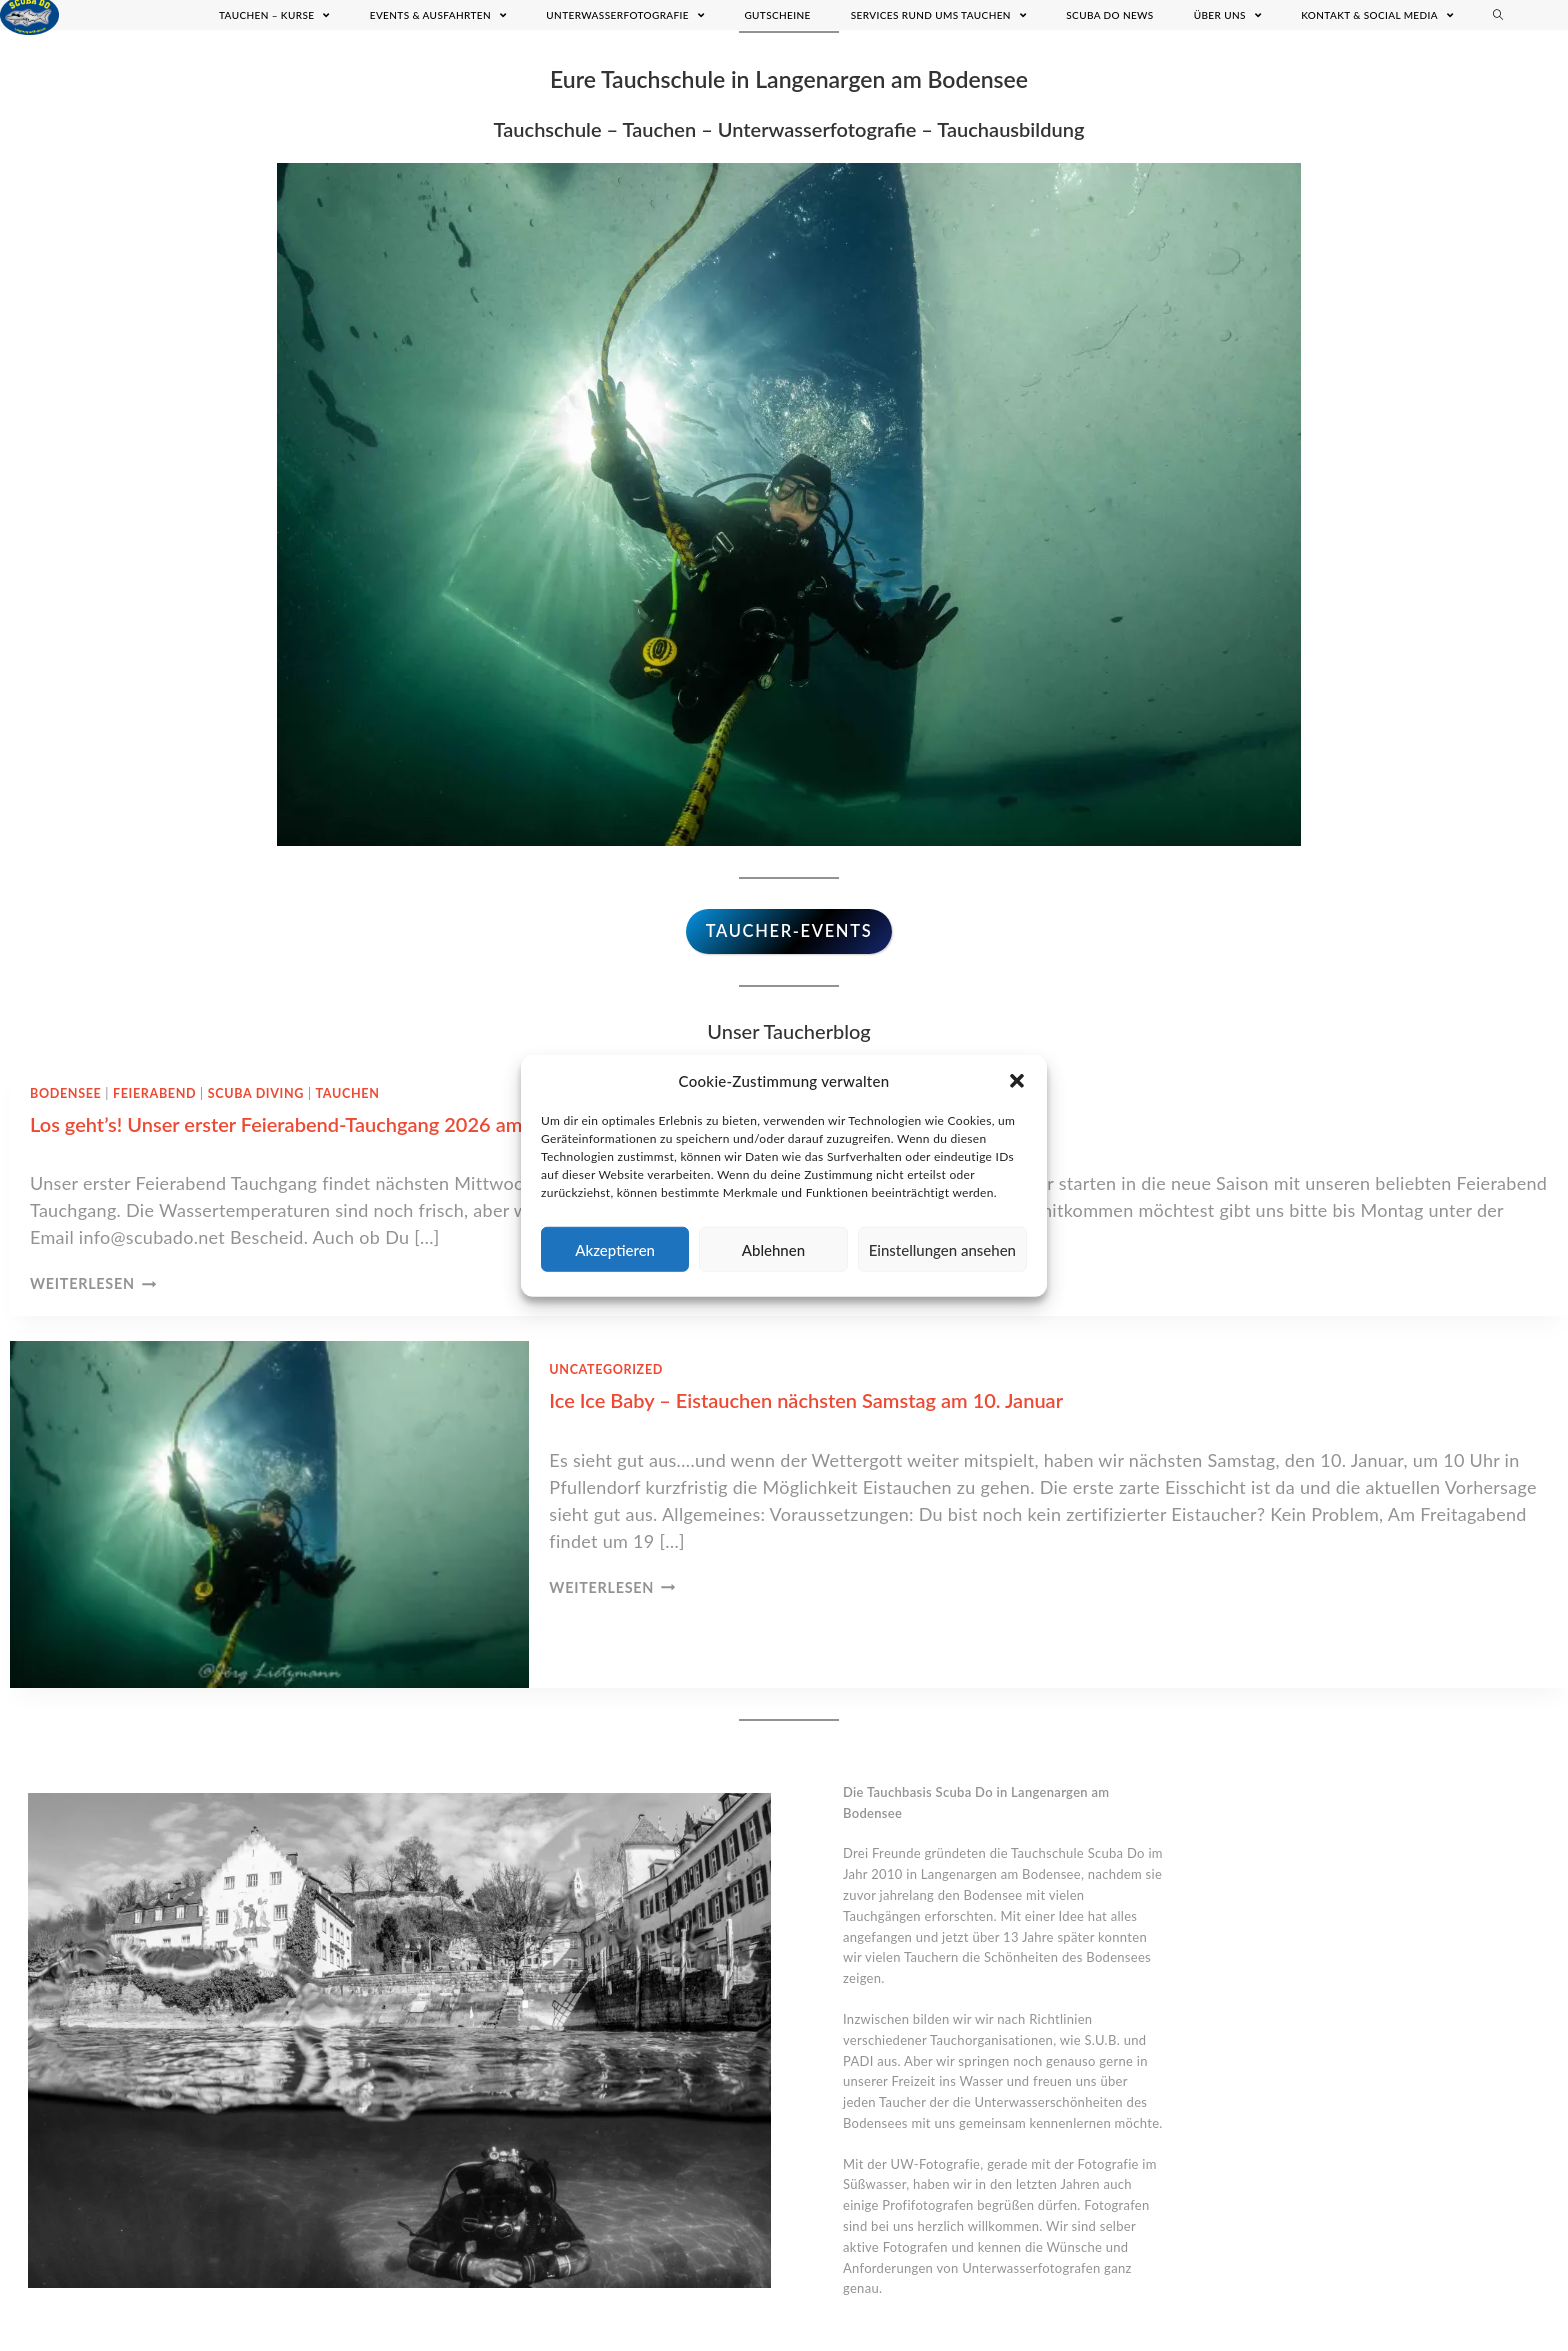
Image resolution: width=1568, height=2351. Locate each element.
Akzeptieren (615, 1249)
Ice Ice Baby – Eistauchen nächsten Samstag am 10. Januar (806, 1400)
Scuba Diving (256, 1093)
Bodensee (65, 1093)
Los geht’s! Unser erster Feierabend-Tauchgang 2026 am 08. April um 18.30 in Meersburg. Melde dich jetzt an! (513, 1124)
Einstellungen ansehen (942, 1249)
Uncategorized (606, 1369)
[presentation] (269, 1514)
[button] (1017, 1081)
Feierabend (154, 1093)
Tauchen (348, 1093)
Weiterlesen (93, 1283)
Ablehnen (773, 1249)
